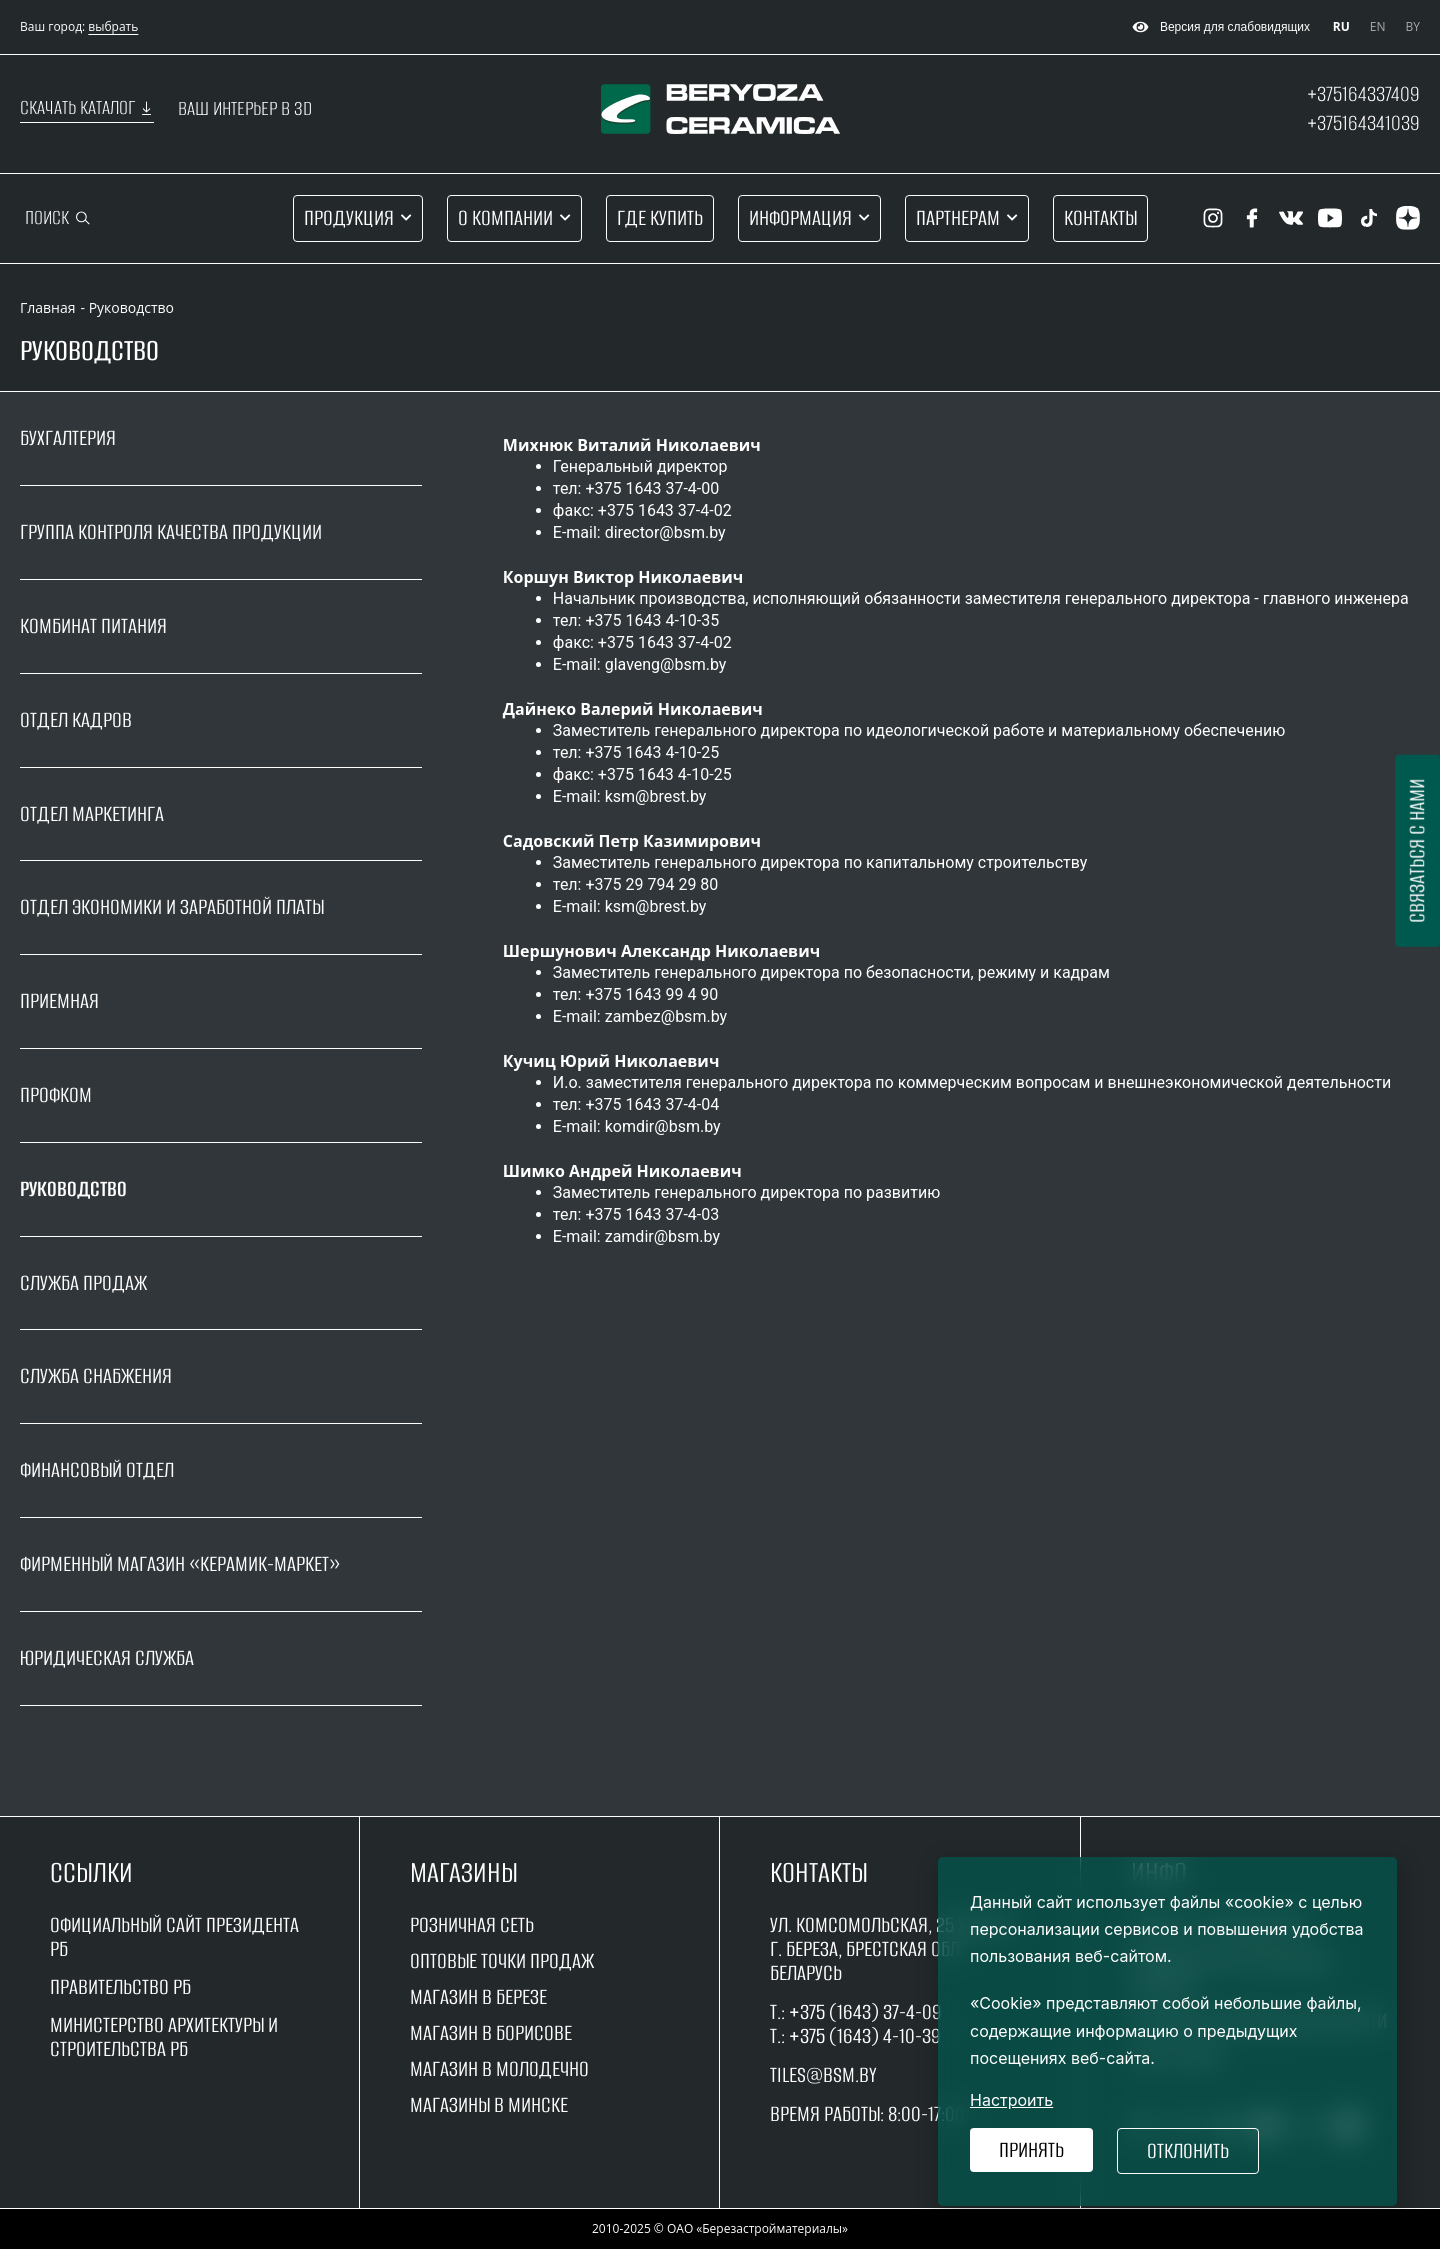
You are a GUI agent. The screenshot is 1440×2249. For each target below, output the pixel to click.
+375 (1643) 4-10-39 (865, 2035)
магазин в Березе (478, 1996)
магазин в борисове (491, 2032)
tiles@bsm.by (823, 2074)
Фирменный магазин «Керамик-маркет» (180, 1563)
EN (1378, 26)
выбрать (113, 26)
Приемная (59, 1000)
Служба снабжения (96, 1375)
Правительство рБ (120, 1986)
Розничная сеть (472, 1924)
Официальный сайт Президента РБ (174, 1936)
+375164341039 (1363, 122)
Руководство (73, 1188)
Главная (48, 307)
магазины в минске (489, 2104)
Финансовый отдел (97, 1469)
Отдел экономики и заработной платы (172, 906)
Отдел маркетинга (92, 813)
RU (1341, 26)
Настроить (1011, 2100)
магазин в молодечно (499, 2068)
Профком (56, 1094)
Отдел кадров (76, 719)
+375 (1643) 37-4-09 (865, 2011)
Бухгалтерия (68, 438)
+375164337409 (1363, 93)
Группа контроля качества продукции (171, 531)
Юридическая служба (107, 1657)
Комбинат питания (93, 625)
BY (1413, 26)
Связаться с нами (1416, 850)
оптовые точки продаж (502, 1960)
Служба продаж (83, 1282)
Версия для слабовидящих (1218, 27)
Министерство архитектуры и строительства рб (164, 2036)
